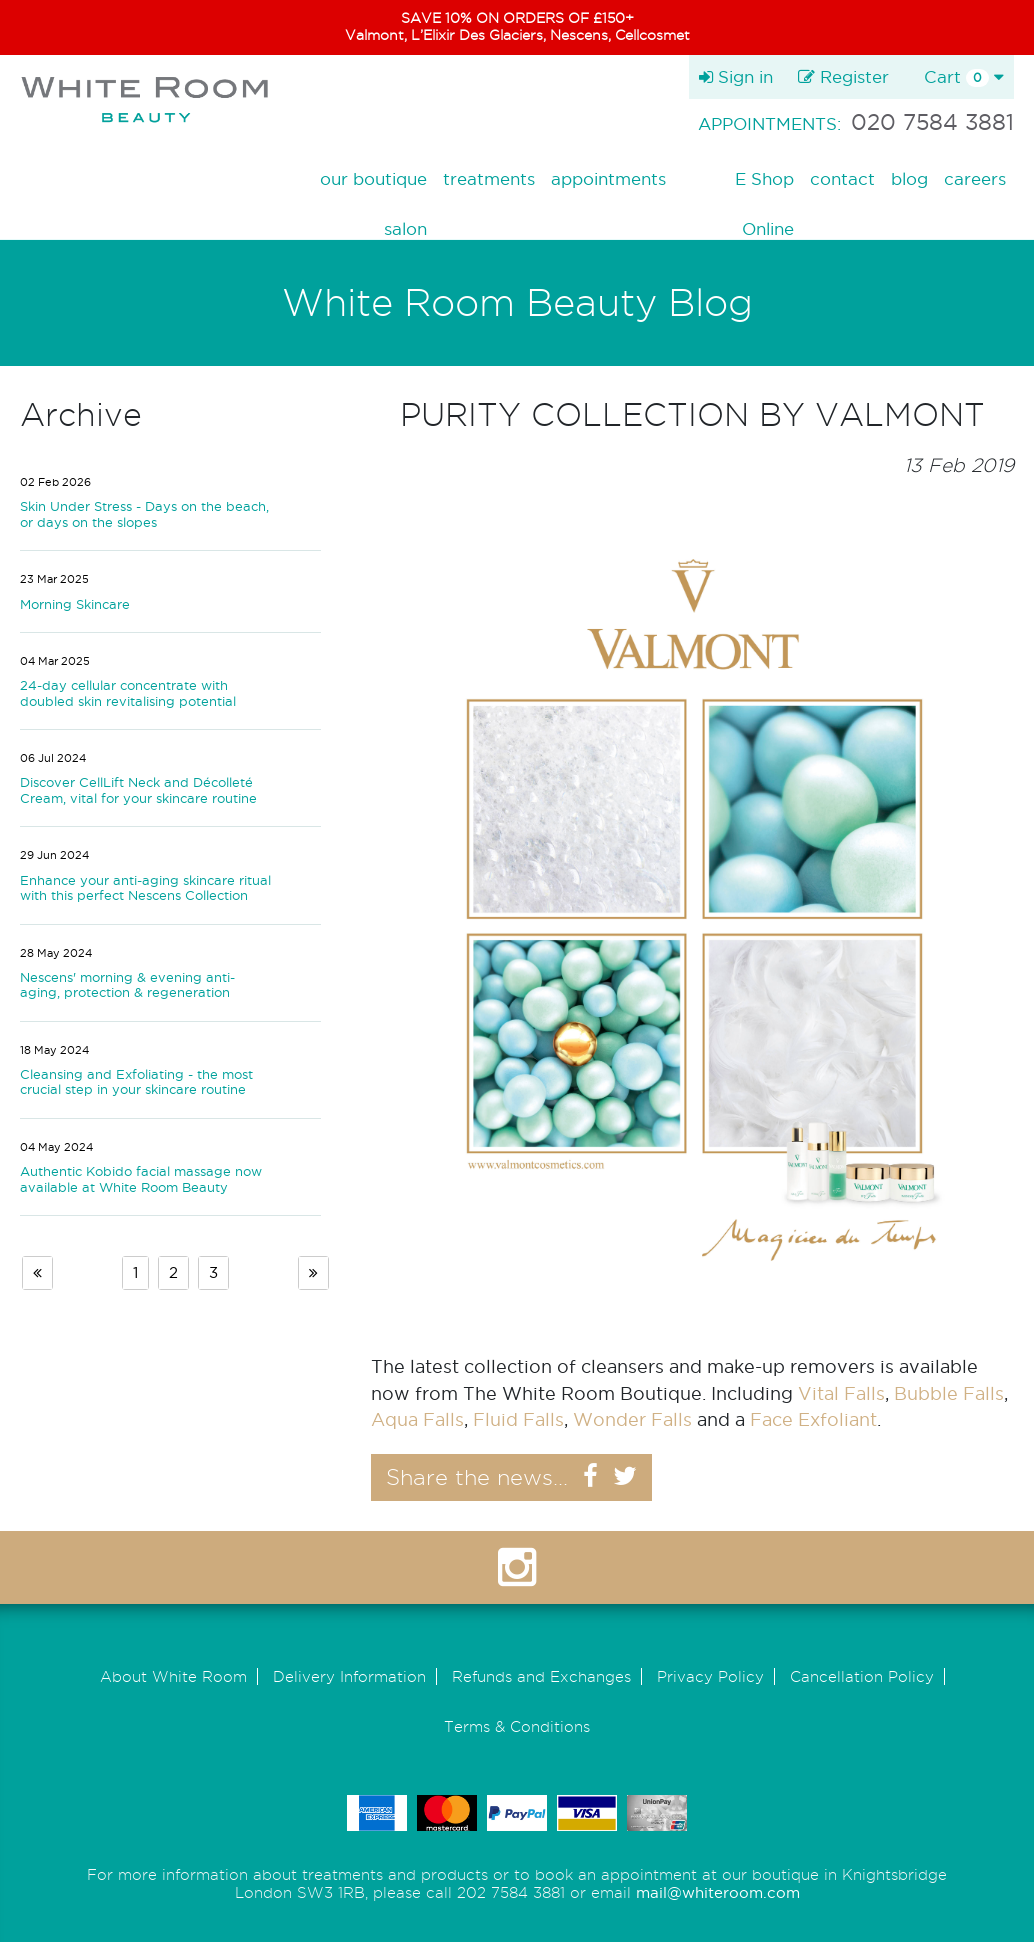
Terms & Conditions (517, 1726)
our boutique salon (373, 182)
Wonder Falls (632, 1419)
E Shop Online (764, 182)
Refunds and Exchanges (541, 1676)
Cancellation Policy (862, 1676)
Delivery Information (349, 1676)
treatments (489, 178)
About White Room (173, 1676)
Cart (964, 77)
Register (843, 76)
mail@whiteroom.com (718, 1892)
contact (842, 178)
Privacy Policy (710, 1676)
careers (975, 178)
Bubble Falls (949, 1393)
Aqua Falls (417, 1419)
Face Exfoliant (813, 1419)
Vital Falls (841, 1393)
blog (909, 178)
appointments (608, 178)
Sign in (736, 76)
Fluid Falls (518, 1419)
